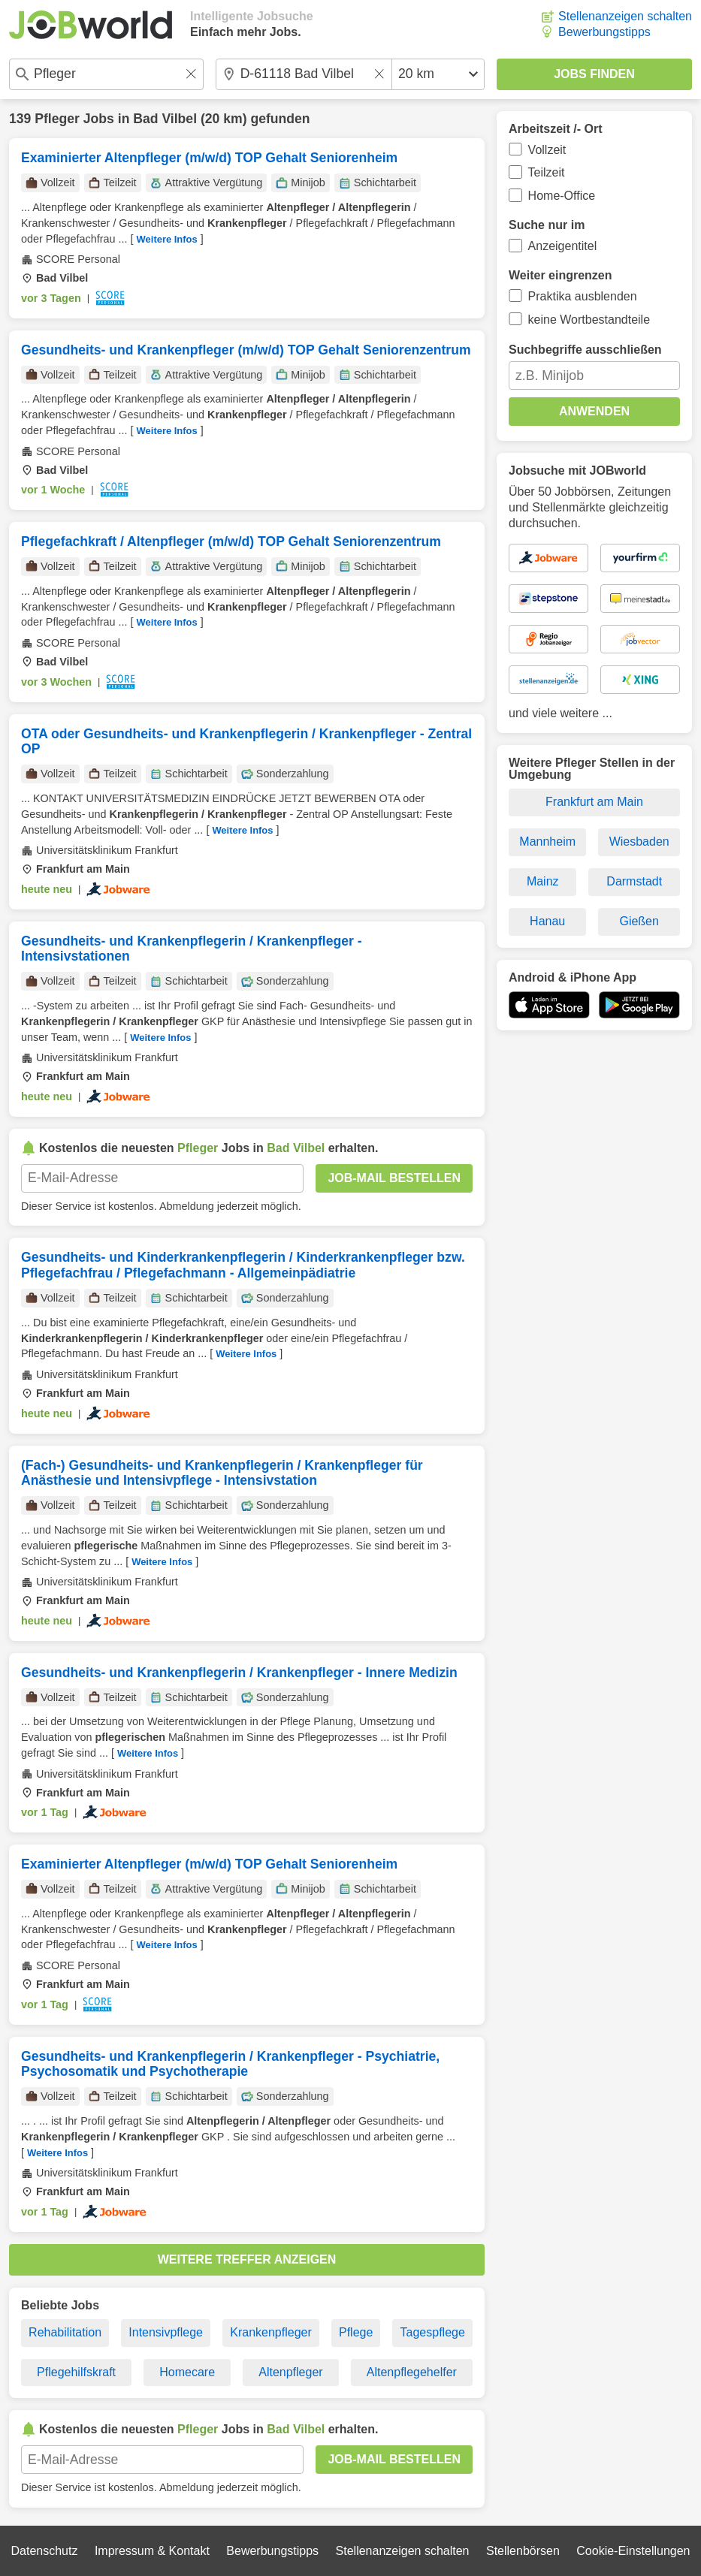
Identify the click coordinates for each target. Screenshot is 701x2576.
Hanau (547, 921)
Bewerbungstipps (604, 32)
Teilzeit (546, 172)
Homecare (187, 2372)
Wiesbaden (639, 841)
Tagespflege (432, 2332)
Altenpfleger (290, 2372)
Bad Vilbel (165, 118)
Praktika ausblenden (582, 296)
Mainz (543, 881)
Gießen (638, 921)
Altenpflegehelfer (412, 2372)
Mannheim (547, 841)
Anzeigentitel (562, 246)
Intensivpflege (165, 2332)
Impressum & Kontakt (152, 2550)
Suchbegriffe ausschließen (585, 349)
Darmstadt (634, 881)
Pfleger (57, 118)
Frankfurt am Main (594, 801)
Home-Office (562, 195)
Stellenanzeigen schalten (625, 16)
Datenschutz (44, 2550)
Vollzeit (547, 149)
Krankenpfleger (271, 2332)
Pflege (356, 2332)
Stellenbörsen (523, 2550)
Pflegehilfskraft (76, 2372)
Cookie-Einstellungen (633, 2550)
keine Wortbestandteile (589, 319)
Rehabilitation (65, 2332)
